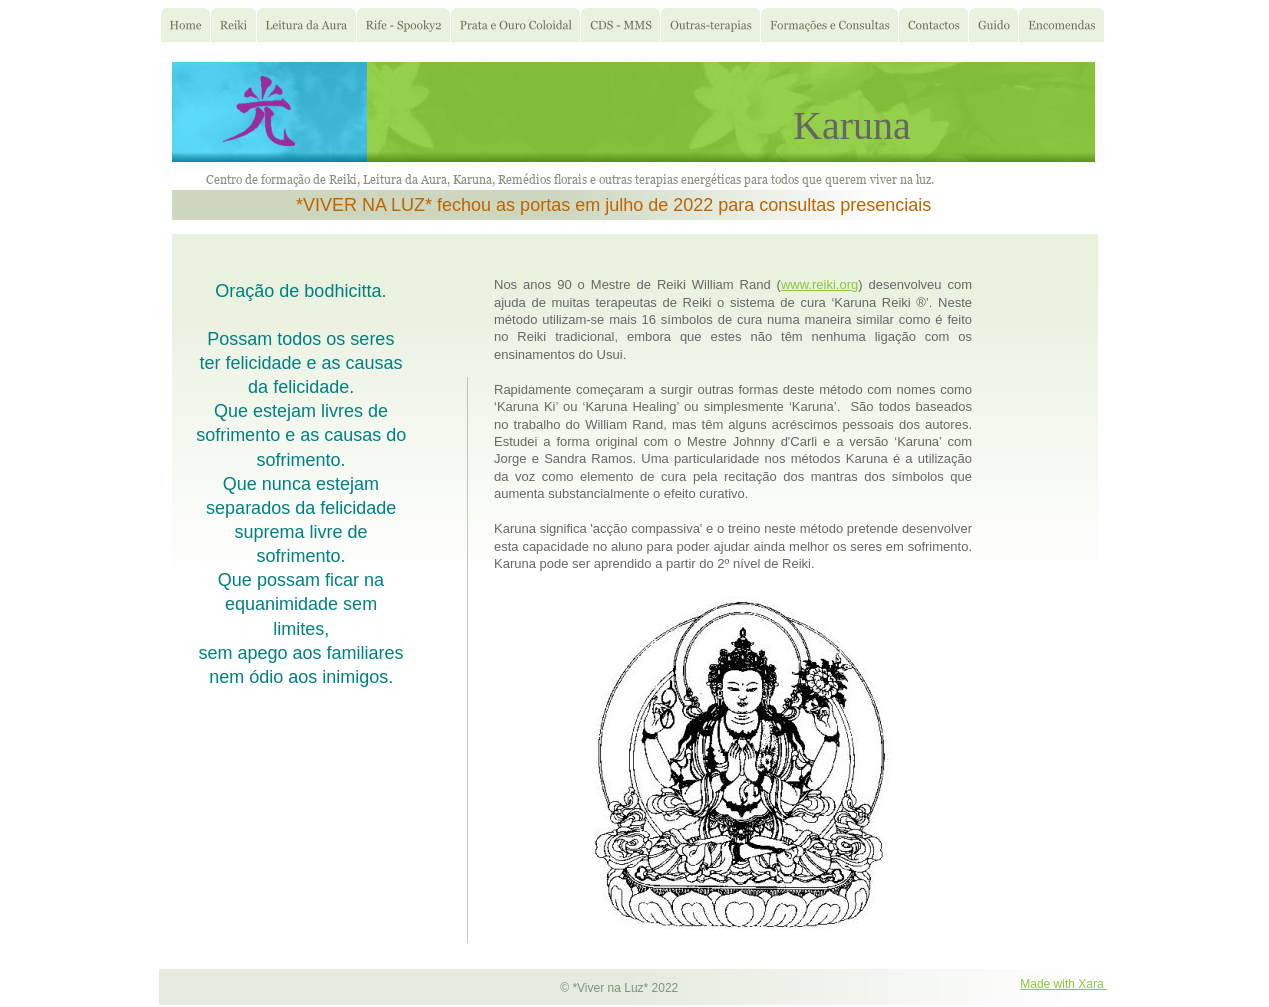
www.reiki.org (819, 284)
